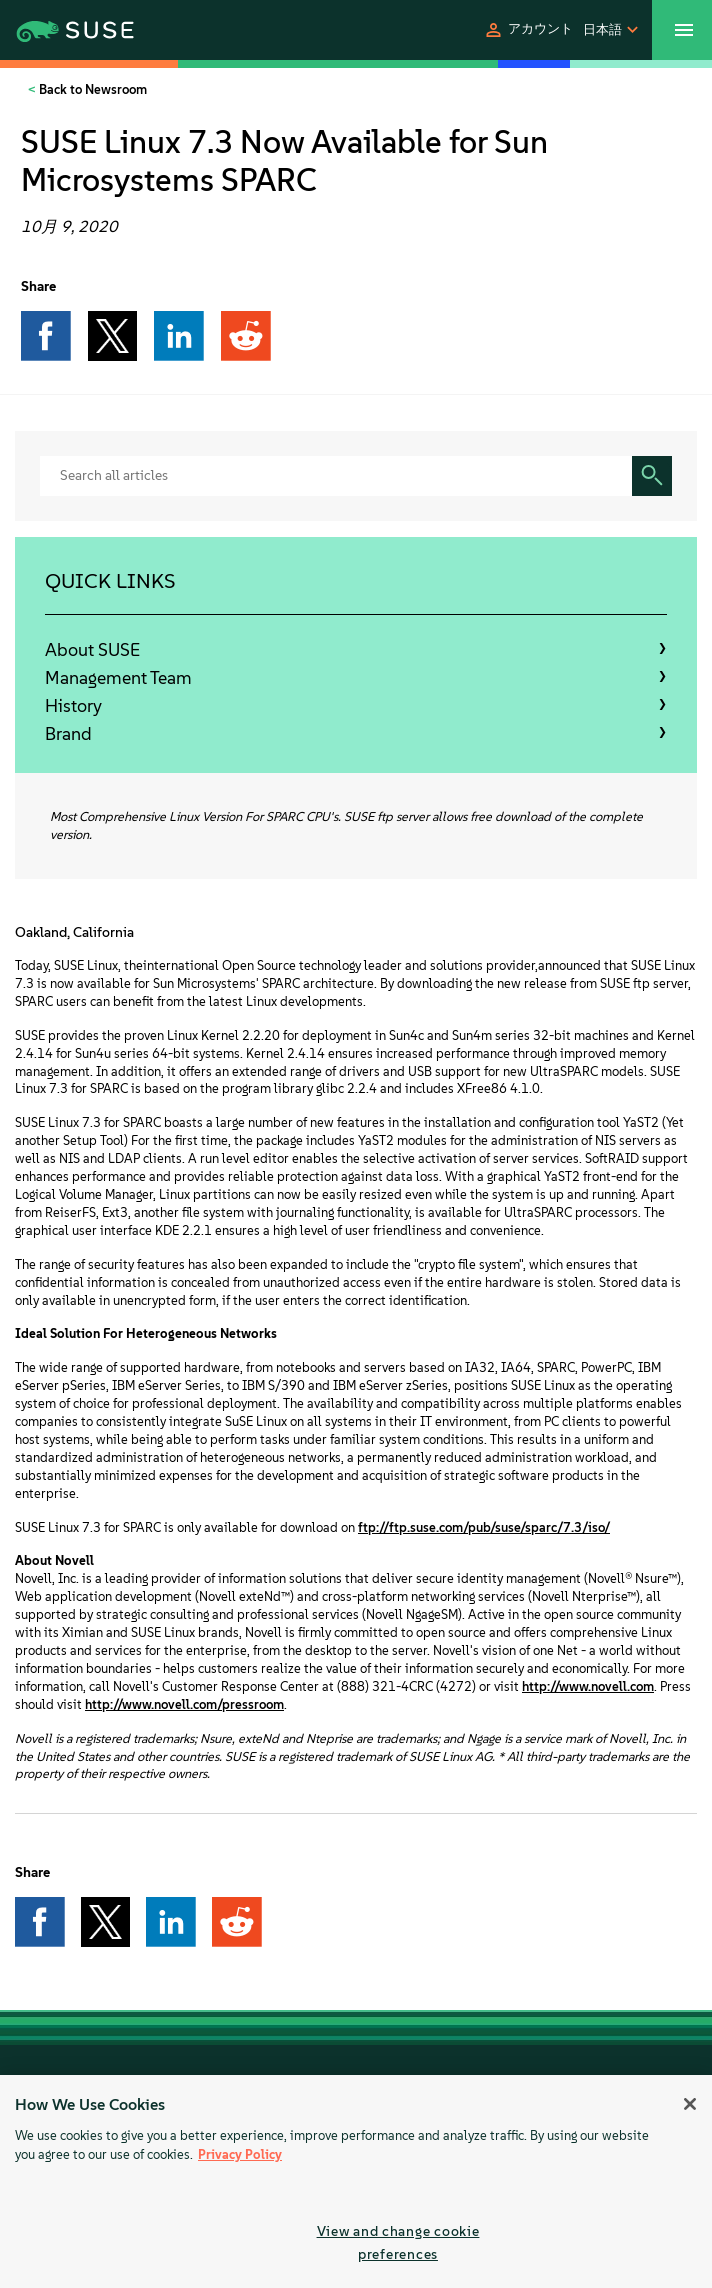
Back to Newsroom (91, 89)
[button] (528, 30)
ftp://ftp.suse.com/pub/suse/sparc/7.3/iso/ (484, 1527)
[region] (356, 2181)
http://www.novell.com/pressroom (184, 1704)
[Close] (690, 2104)
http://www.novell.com (588, 1686)
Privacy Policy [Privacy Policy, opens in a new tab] (240, 2154)
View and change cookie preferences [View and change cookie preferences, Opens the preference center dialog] (398, 2242)
